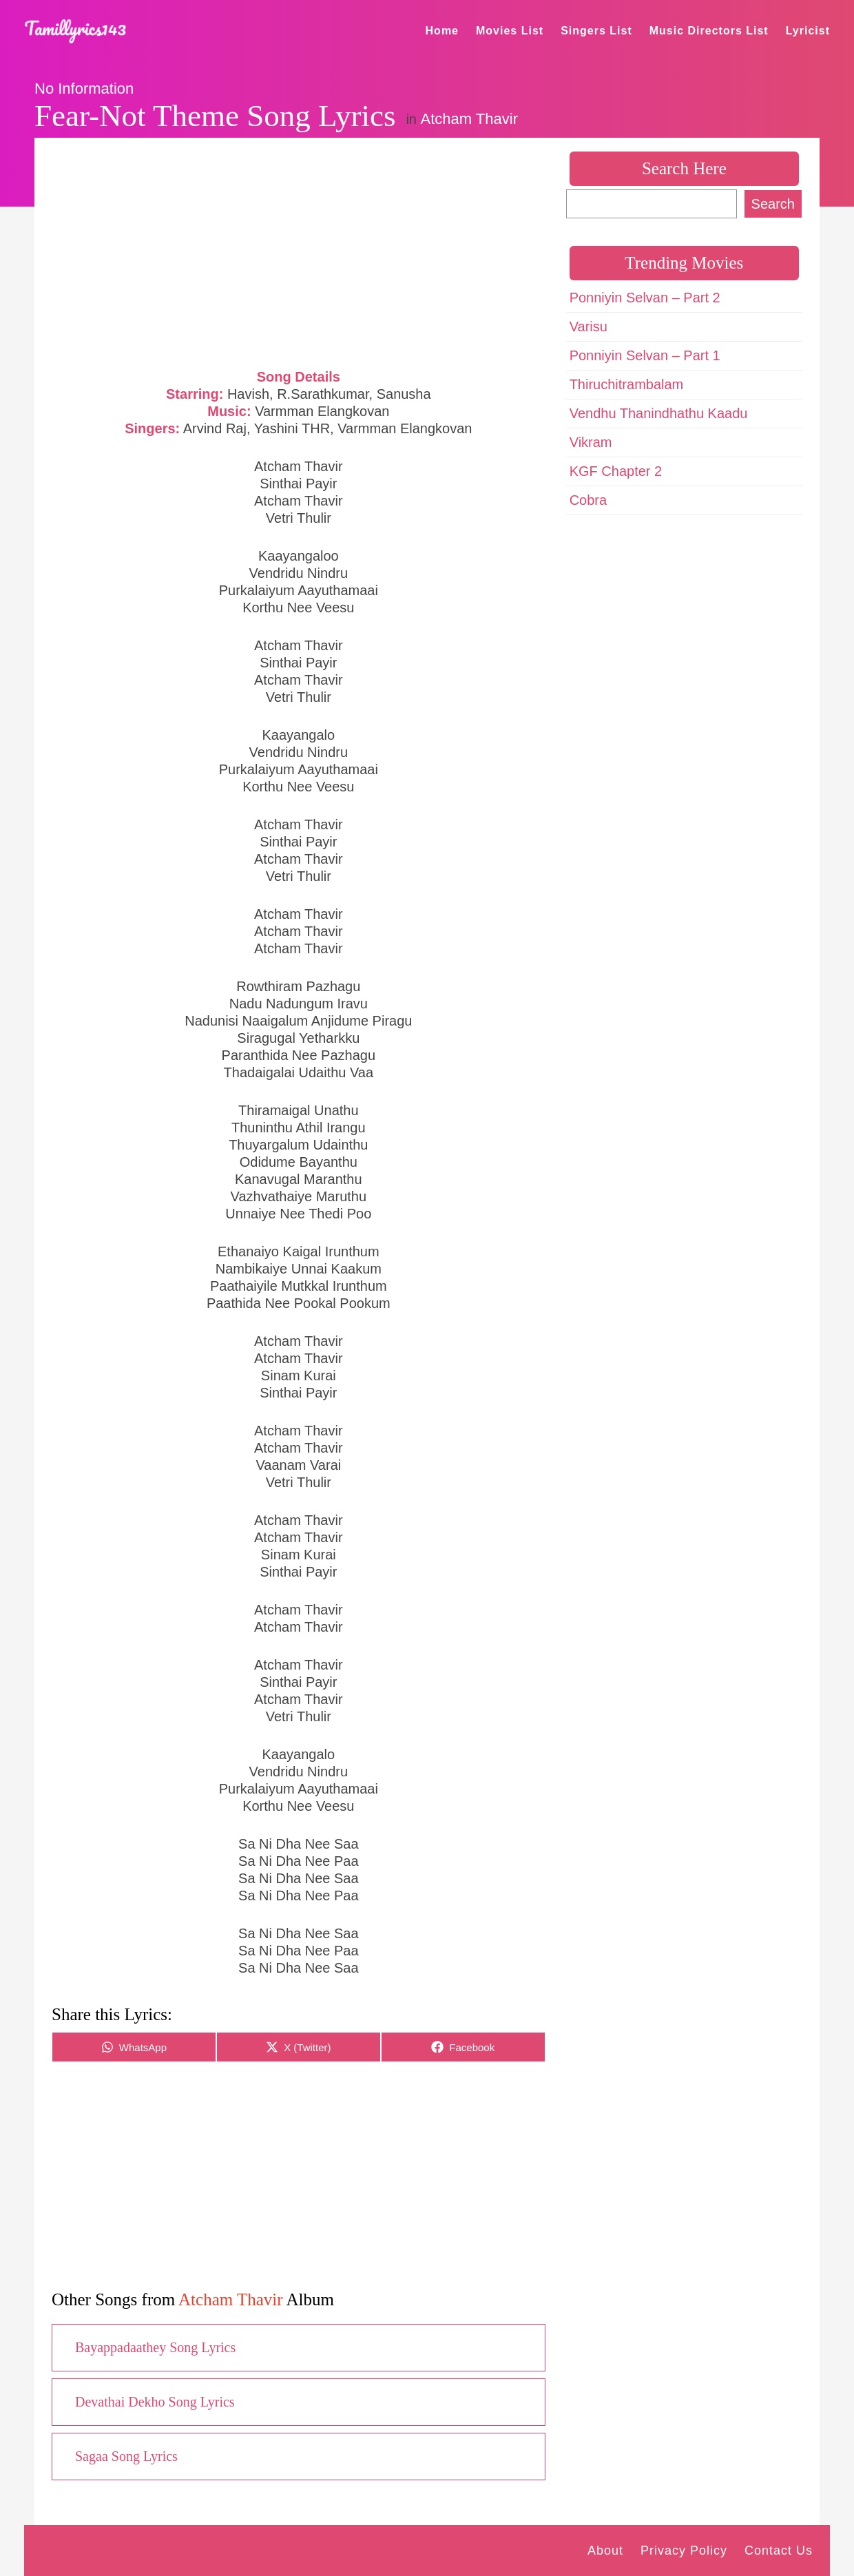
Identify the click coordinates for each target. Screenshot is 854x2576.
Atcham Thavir (469, 118)
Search (773, 203)
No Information (84, 88)
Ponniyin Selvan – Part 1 (645, 355)
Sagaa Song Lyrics (126, 2456)
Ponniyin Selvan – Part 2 (645, 297)
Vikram (591, 442)
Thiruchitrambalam (627, 384)
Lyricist (808, 31)
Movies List (509, 31)
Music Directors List (709, 31)
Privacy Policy (683, 2550)
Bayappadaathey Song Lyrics (155, 2347)
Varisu (588, 326)
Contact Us (778, 2550)
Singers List (596, 31)
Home (442, 31)
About (605, 2550)
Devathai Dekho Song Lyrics (155, 2401)
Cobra (588, 500)
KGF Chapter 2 (616, 471)
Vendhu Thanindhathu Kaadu (659, 413)
